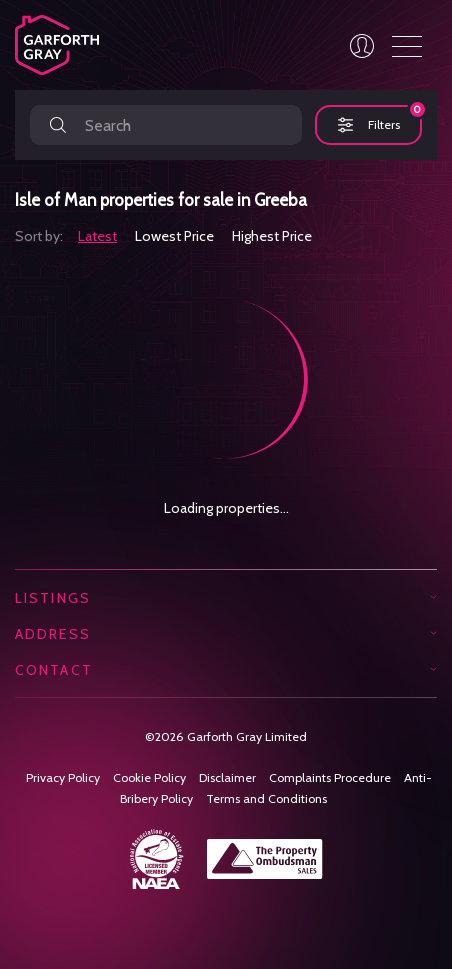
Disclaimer (227, 777)
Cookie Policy (149, 777)
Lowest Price (174, 236)
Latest (97, 236)
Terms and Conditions (266, 798)
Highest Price (272, 236)
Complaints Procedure (330, 777)
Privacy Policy (63, 777)
